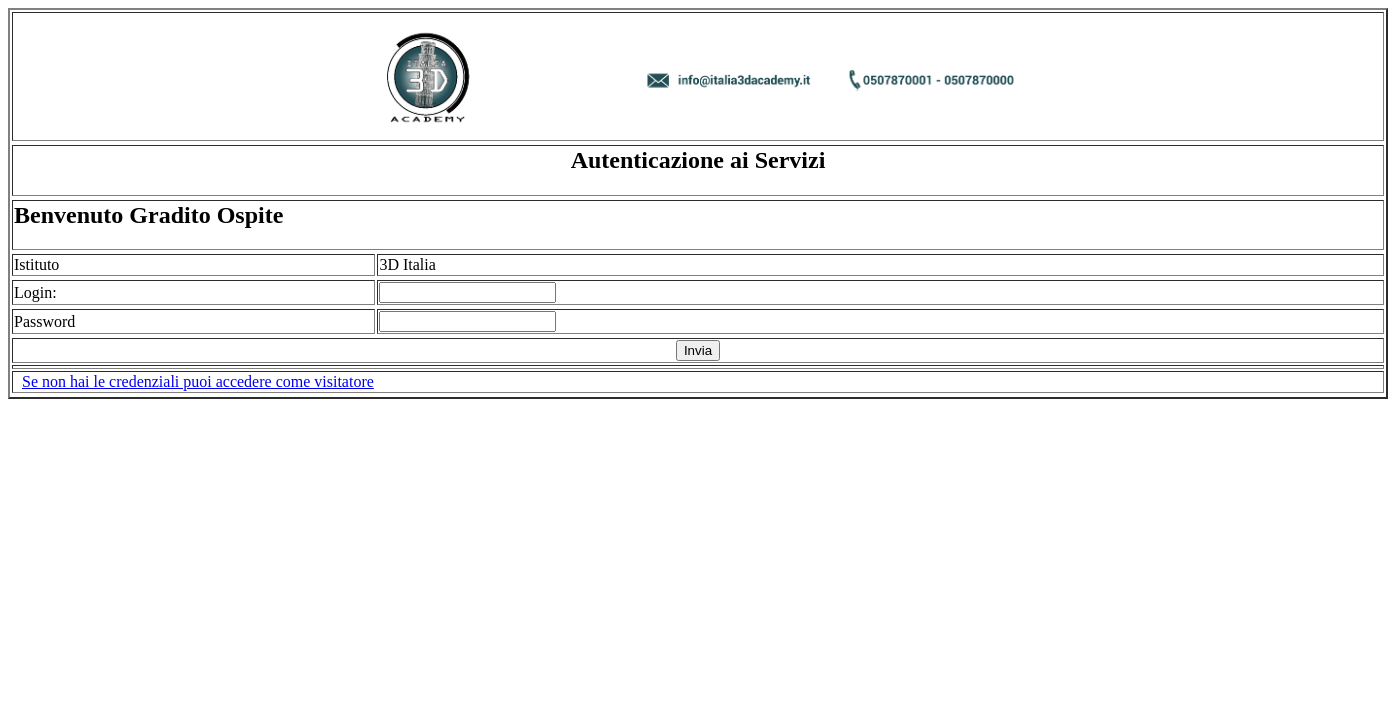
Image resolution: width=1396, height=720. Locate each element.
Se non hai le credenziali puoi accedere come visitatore (198, 381)
